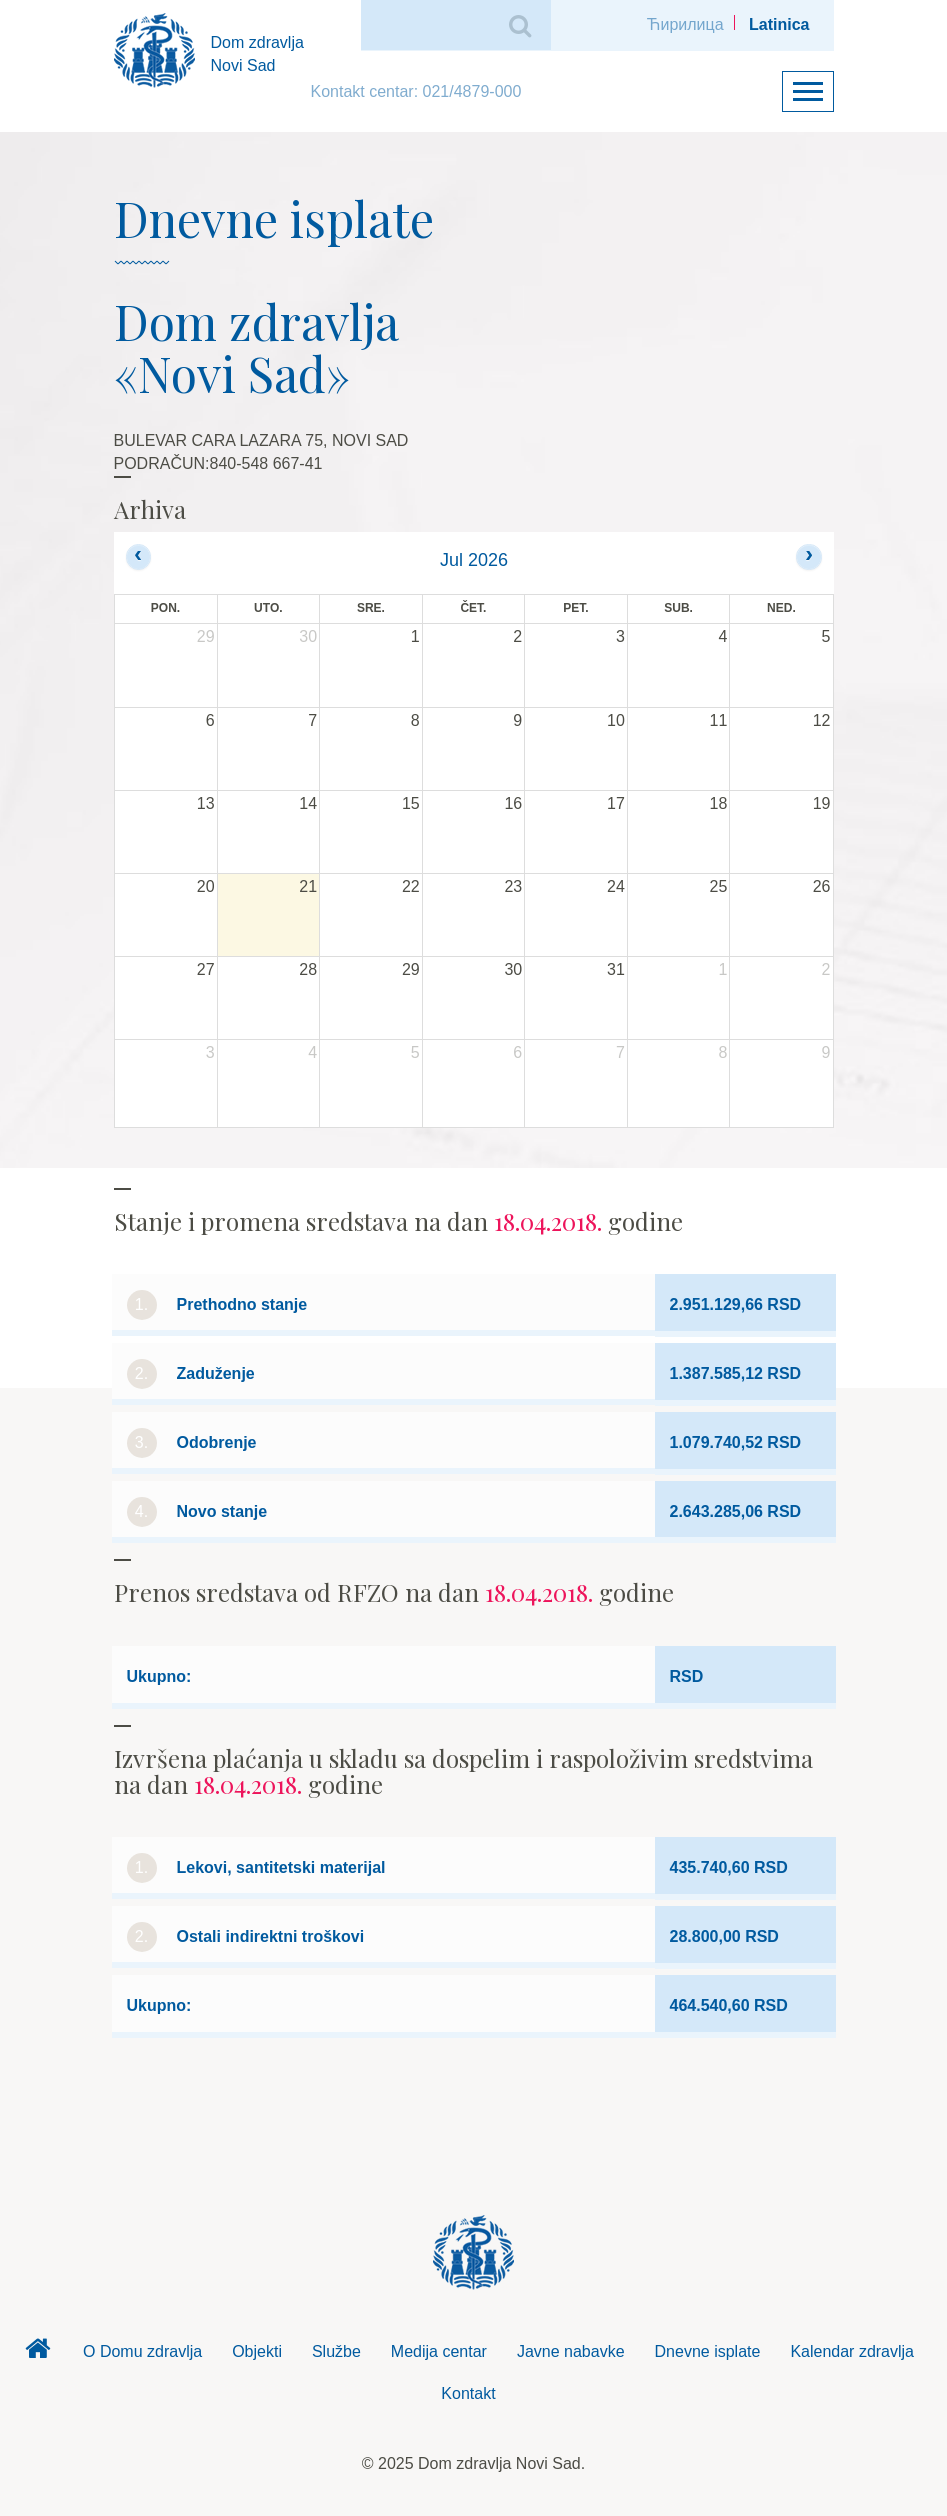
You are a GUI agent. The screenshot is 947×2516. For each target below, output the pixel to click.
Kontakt (468, 2393)
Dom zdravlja (38, 2354)
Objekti (257, 2351)
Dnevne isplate (708, 2351)
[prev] (138, 556)
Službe (336, 2351)
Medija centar (439, 2351)
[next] (808, 556)
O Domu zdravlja (142, 2351)
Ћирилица (685, 24)
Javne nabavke (571, 2351)
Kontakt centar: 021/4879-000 (416, 91)
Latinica (779, 24)
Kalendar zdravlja (852, 2351)
